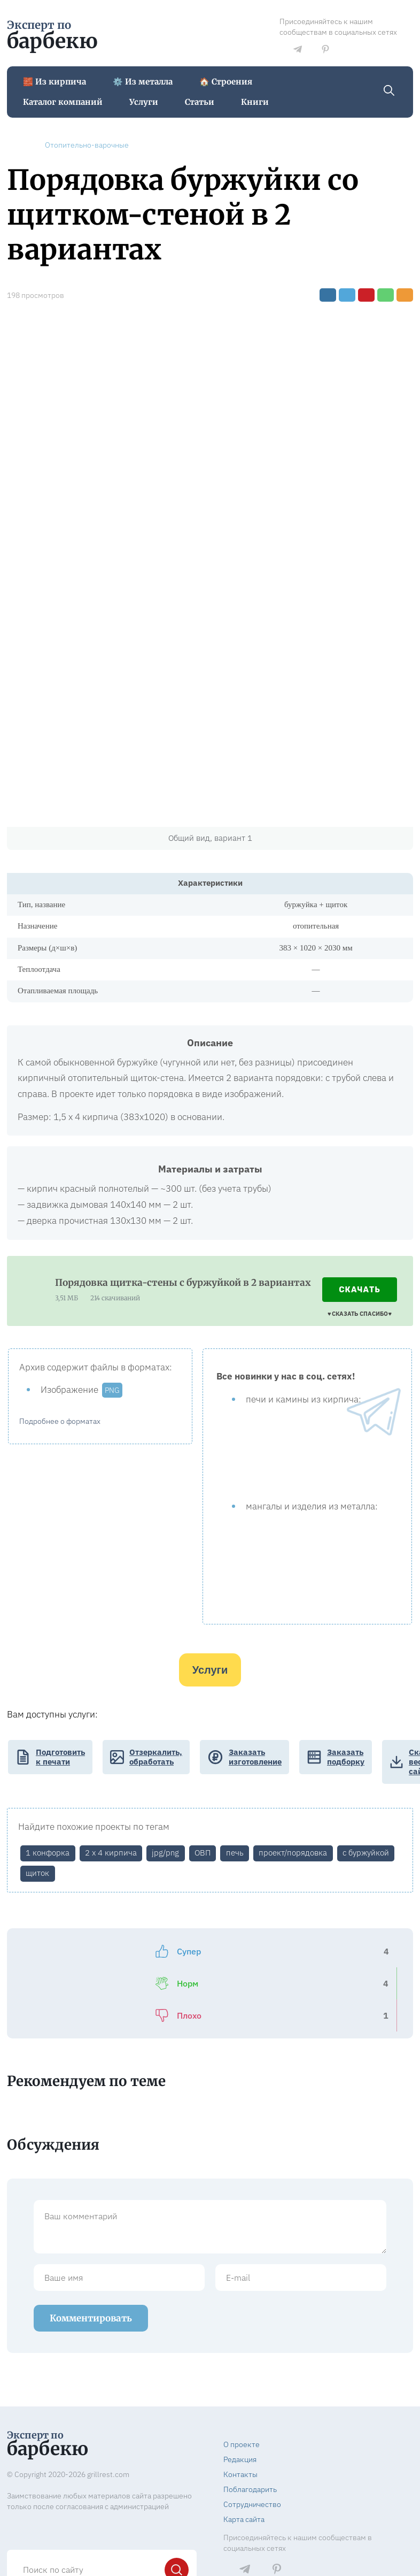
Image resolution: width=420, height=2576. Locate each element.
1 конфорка (47, 1852)
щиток (37, 1873)
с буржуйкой (366, 1852)
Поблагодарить (250, 2427)
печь (235, 1852)
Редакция (239, 2397)
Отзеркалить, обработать (155, 1757)
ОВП (203, 1852)
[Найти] (177, 2508)
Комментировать (91, 2256)
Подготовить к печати (60, 1757)
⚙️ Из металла (143, 81)
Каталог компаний (63, 102)
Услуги (143, 102)
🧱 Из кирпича (54, 81)
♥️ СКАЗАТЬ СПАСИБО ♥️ (360, 1313)
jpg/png (165, 1852)
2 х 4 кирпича (111, 1852)
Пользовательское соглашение (278, 2543)
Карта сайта (244, 2457)
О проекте (241, 2382)
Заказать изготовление (255, 1757)
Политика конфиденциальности (279, 2533)
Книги (255, 102)
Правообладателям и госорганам (281, 2552)
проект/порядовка (293, 1852)
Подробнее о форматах (59, 1421)
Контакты (240, 2412)
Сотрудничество (252, 2442)
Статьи (199, 102)
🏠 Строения (225, 81)
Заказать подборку (345, 1757)
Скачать (359, 1289)
